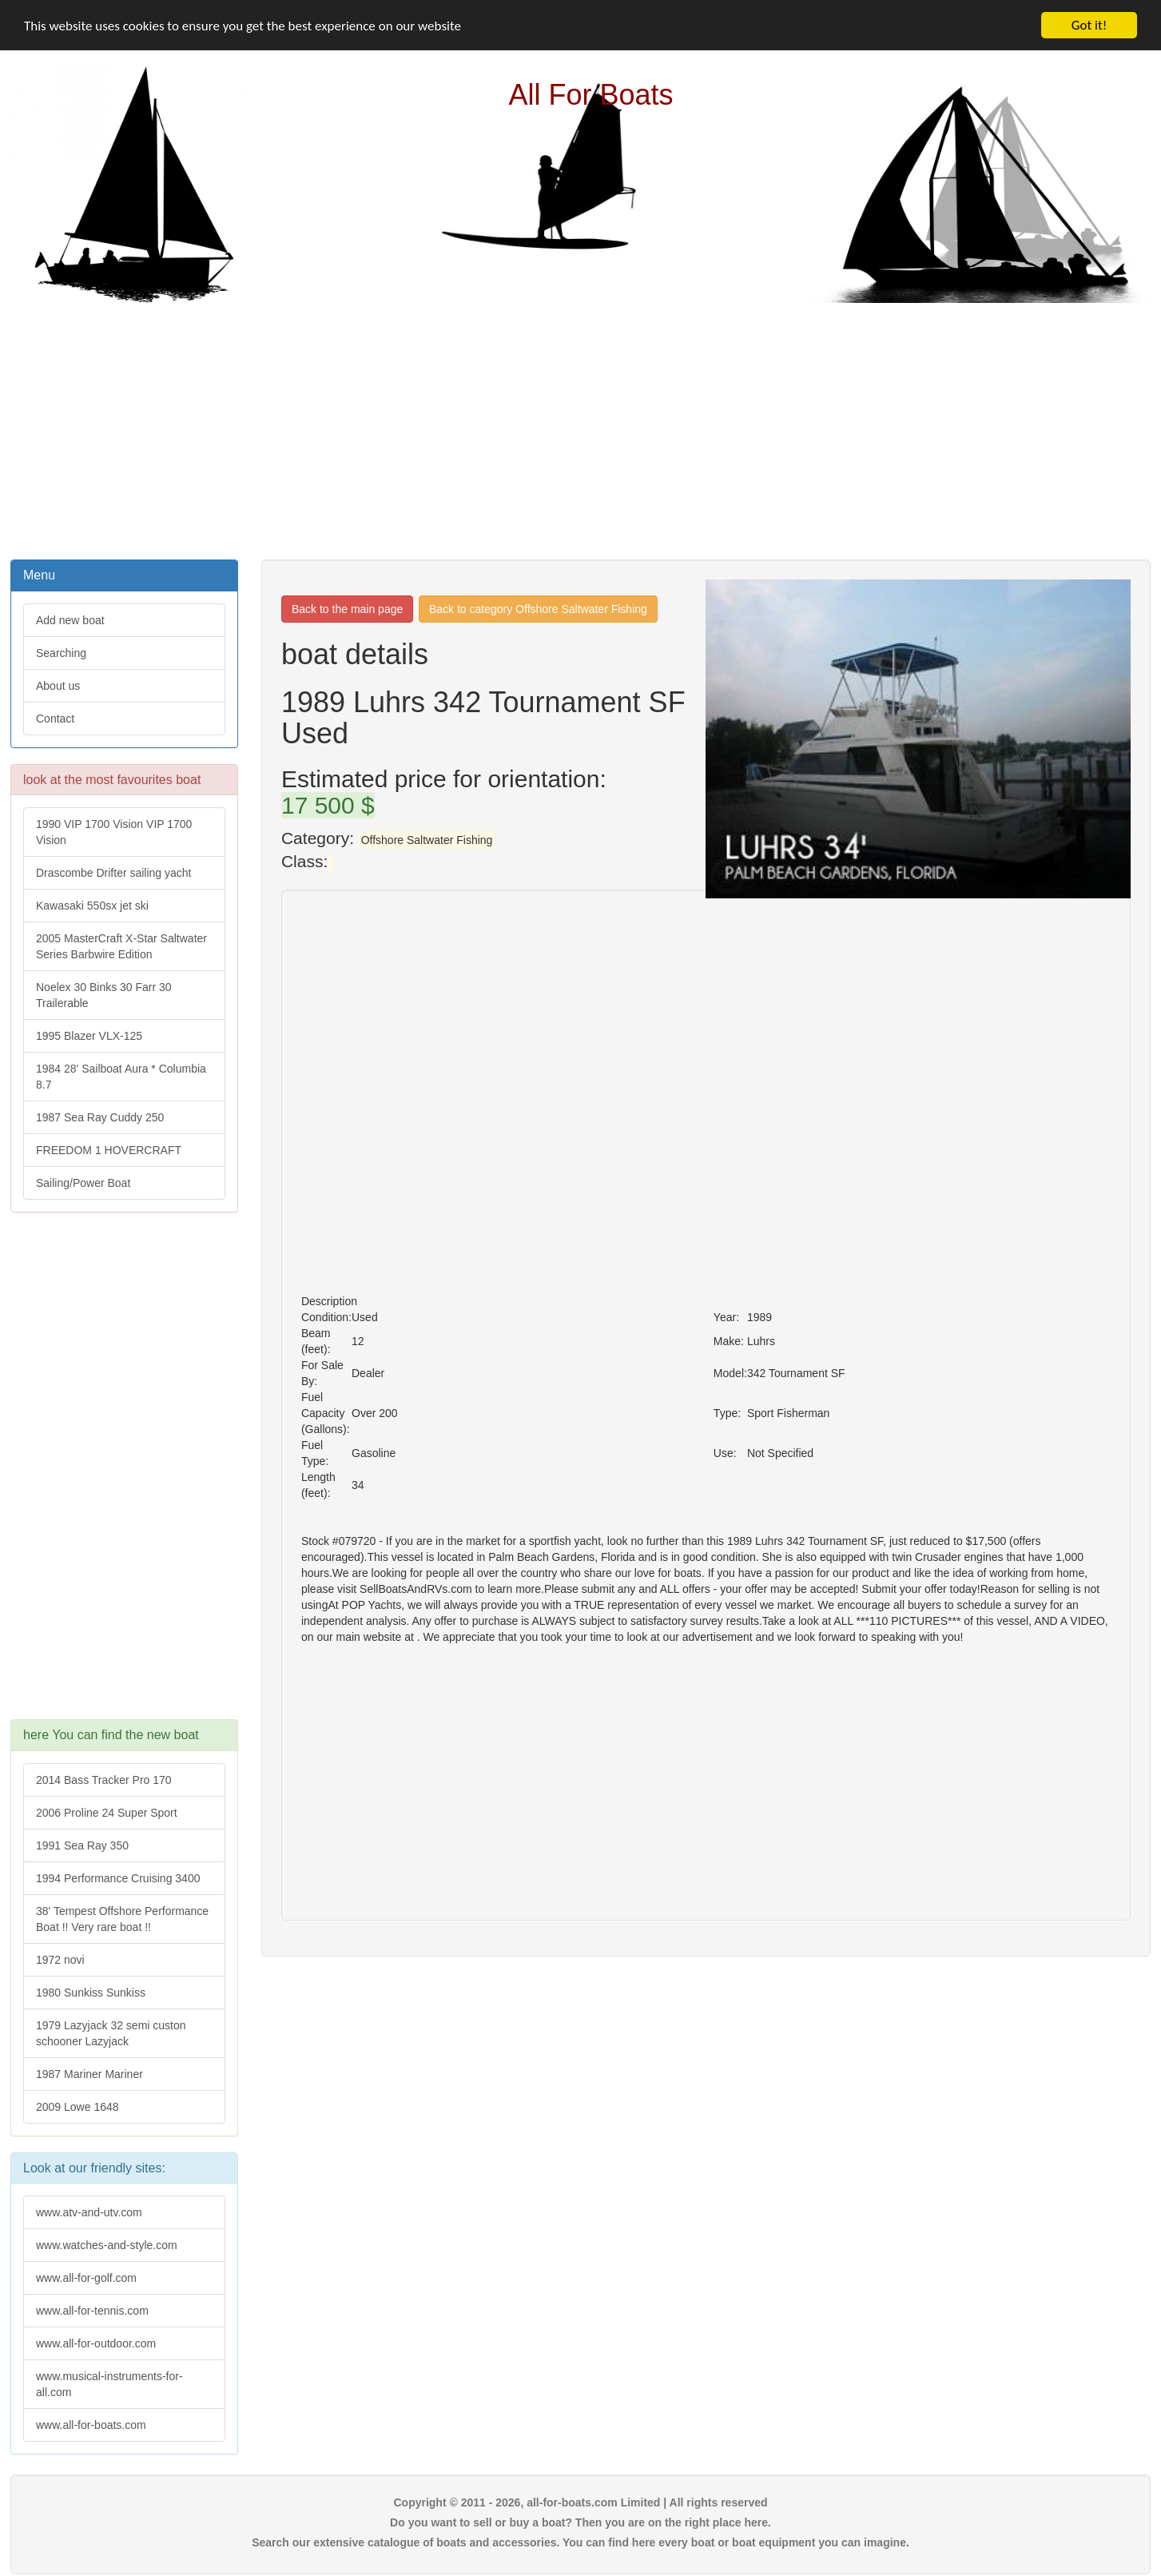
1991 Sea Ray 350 (82, 1845)
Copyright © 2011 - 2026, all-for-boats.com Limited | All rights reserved (580, 2502)
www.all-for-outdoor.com (96, 2343)
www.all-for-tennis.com (92, 2310)
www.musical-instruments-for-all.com (109, 2384)
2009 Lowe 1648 (77, 2106)
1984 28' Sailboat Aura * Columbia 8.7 (121, 1076)
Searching (61, 653)
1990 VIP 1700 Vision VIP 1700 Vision (114, 832)
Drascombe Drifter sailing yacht (114, 872)
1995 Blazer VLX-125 (89, 1035)
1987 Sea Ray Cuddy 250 (100, 1117)
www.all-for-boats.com (91, 2425)
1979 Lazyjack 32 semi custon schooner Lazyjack (111, 2033)
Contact (55, 718)
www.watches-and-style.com (106, 2245)
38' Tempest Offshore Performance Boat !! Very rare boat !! (122, 1919)
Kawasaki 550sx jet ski (92, 905)
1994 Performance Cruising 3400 (118, 1878)
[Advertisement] (580, 429)
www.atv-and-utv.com (89, 2212)
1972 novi (60, 1959)
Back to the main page (347, 609)
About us (58, 685)
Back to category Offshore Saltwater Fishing (538, 609)
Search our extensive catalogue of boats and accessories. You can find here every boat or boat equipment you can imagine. (580, 2542)
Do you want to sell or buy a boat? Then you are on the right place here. (580, 2522)
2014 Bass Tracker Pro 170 (104, 1780)
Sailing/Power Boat (83, 1183)
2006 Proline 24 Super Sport (106, 1812)
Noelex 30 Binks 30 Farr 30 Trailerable (104, 995)
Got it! (1089, 25)
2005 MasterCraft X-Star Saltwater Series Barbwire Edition (121, 946)
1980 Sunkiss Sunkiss (90, 1992)
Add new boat (70, 620)
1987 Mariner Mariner (89, 2074)
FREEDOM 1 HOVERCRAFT (108, 1150)
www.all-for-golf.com (86, 2277)
